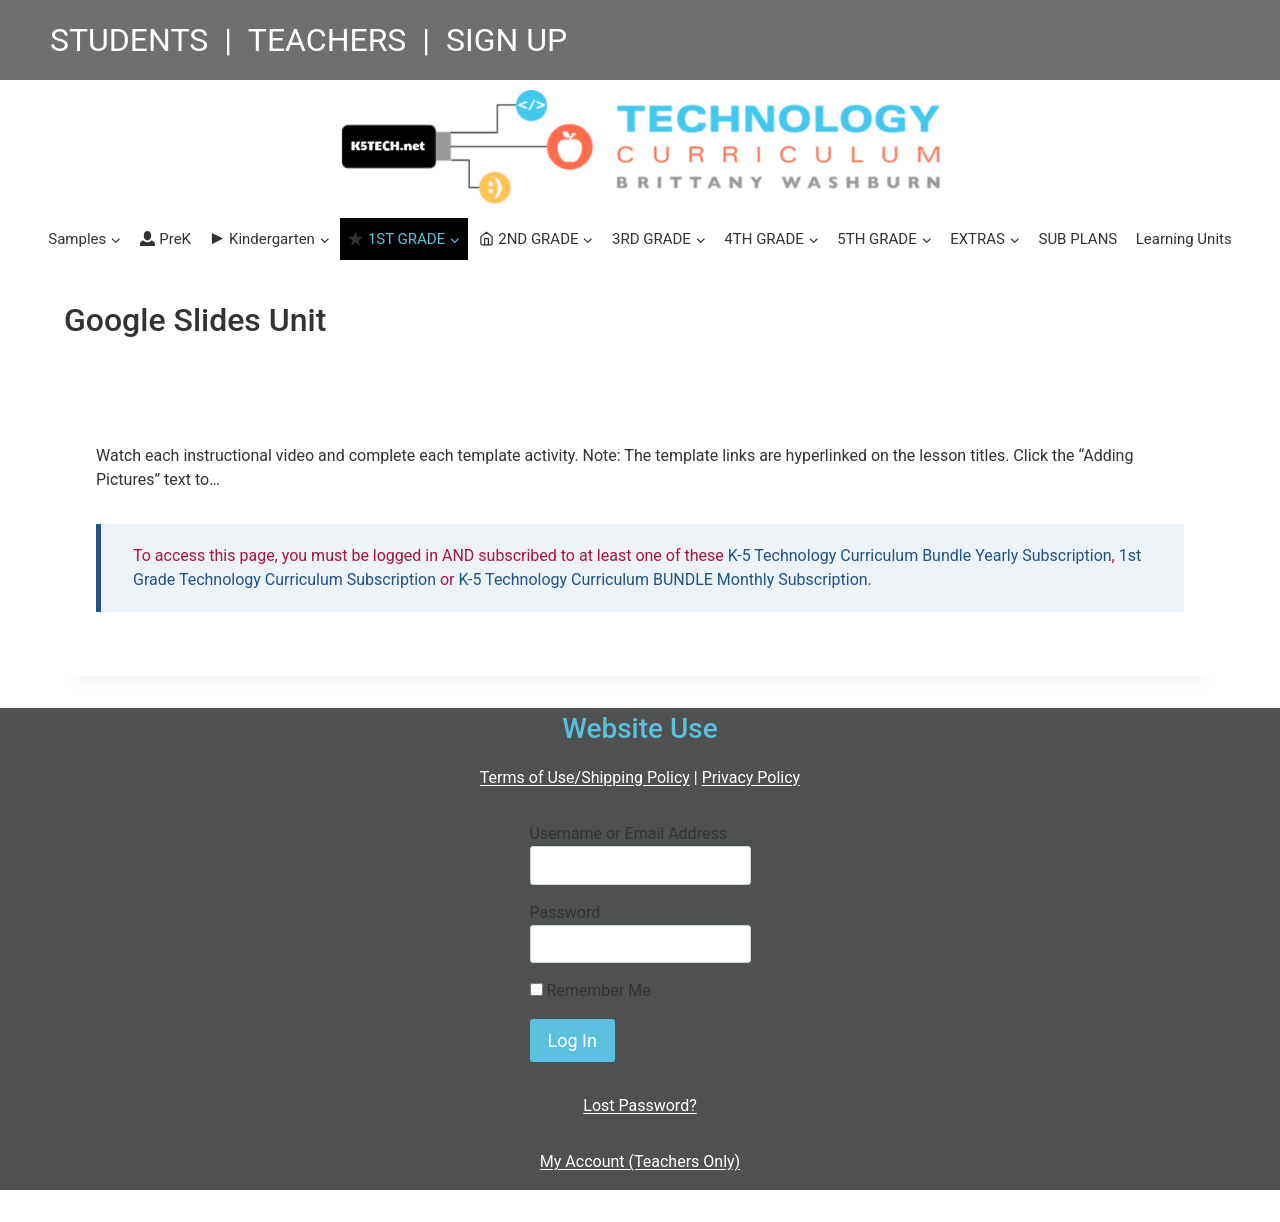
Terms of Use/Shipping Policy (585, 777)
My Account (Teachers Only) (640, 1161)
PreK (165, 239)
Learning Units (1184, 239)
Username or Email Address (628, 833)
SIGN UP (506, 40)
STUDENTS (129, 40)
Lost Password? (639, 1105)
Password (565, 912)
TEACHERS (327, 40)
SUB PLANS (1077, 239)
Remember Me (590, 990)
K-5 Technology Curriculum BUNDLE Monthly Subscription (663, 579)
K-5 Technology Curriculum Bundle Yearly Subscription (920, 555)
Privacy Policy (751, 777)
